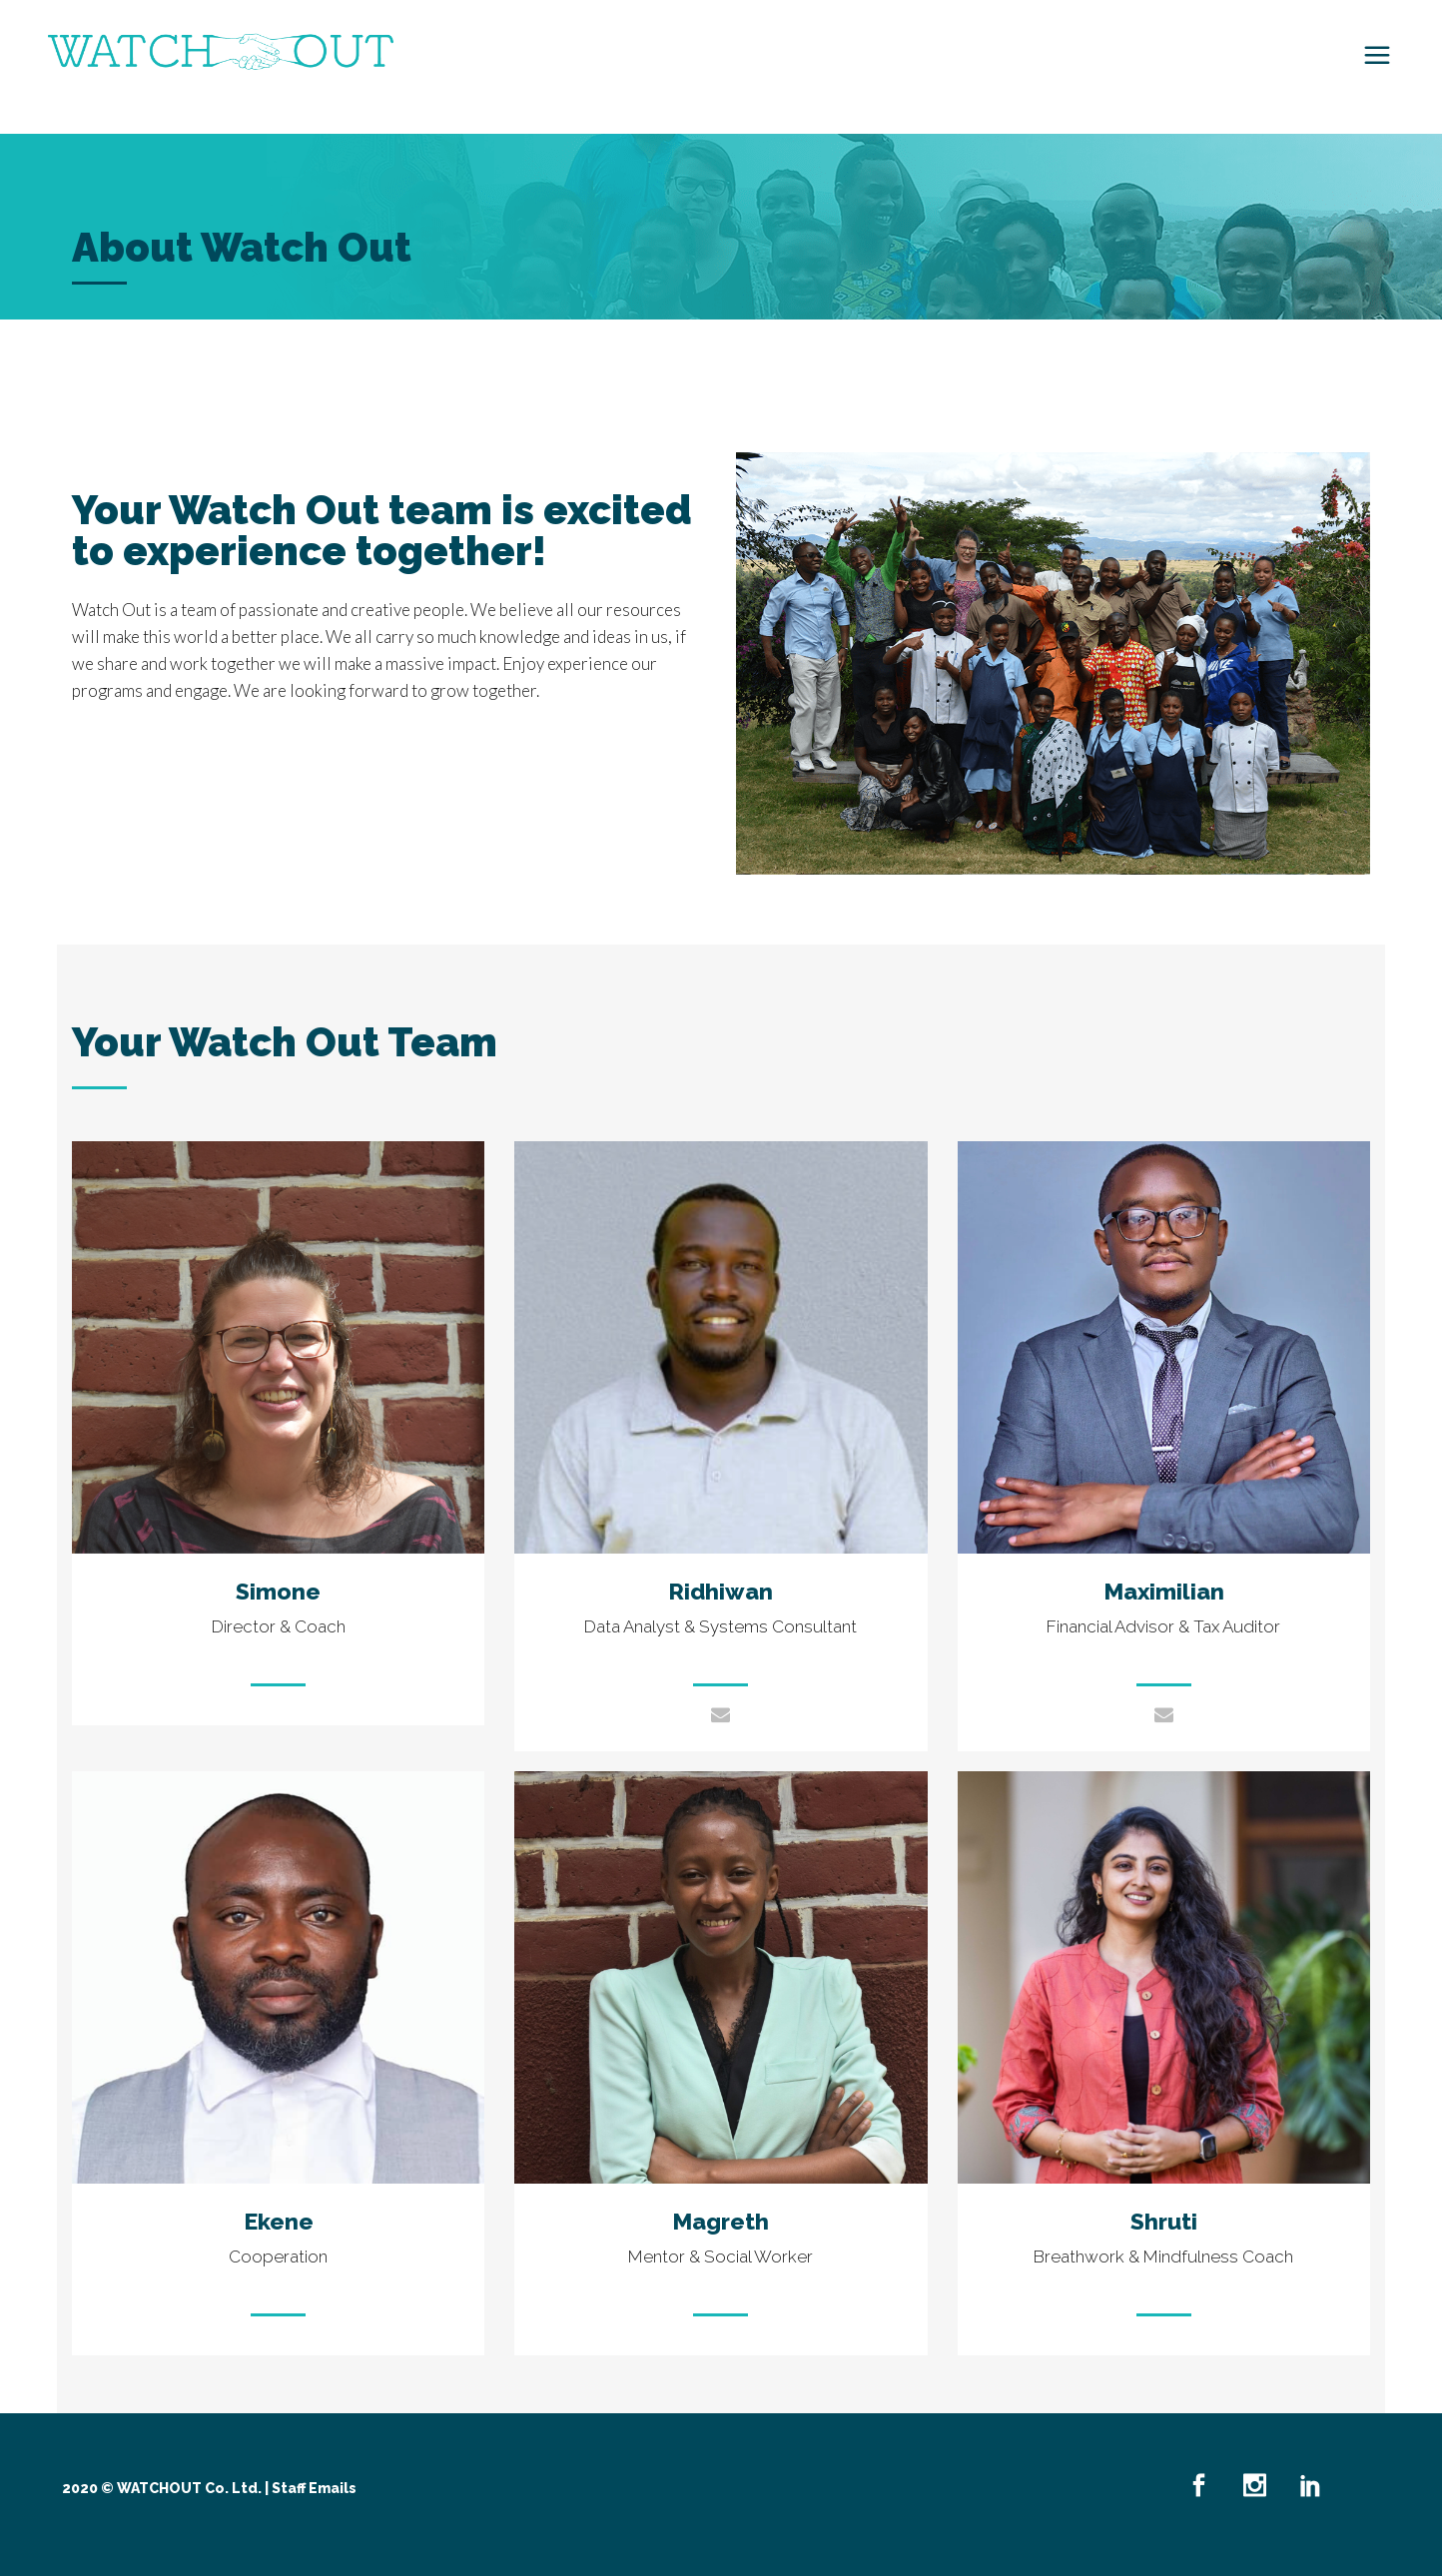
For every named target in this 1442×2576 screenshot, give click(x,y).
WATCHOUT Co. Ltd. (189, 2488)
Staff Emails (314, 2488)
